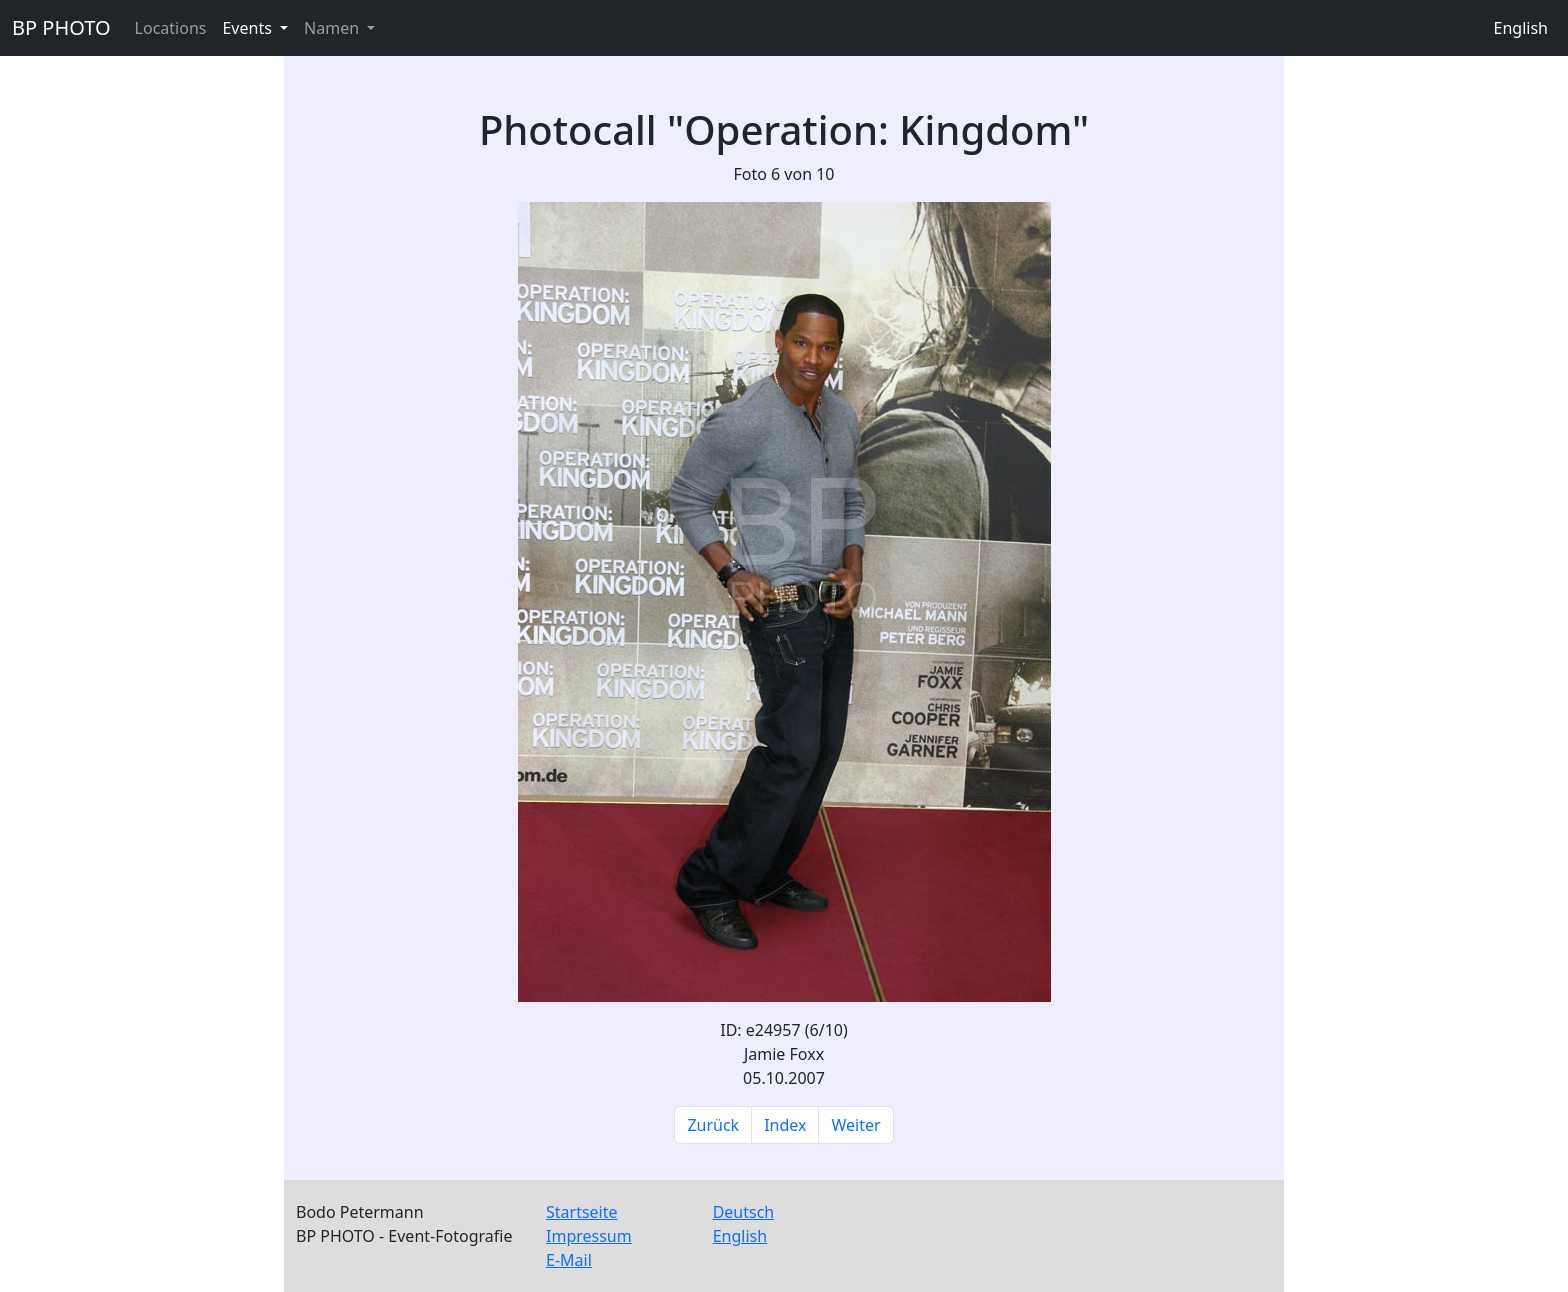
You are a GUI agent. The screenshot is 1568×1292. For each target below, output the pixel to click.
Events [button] (249, 28)
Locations (171, 28)
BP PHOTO (61, 27)
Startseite (582, 1212)
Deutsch (744, 1212)
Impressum (589, 1236)
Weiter (855, 1125)
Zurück (713, 1125)
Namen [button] (333, 28)
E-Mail (569, 1260)
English (1521, 28)
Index (785, 1125)
